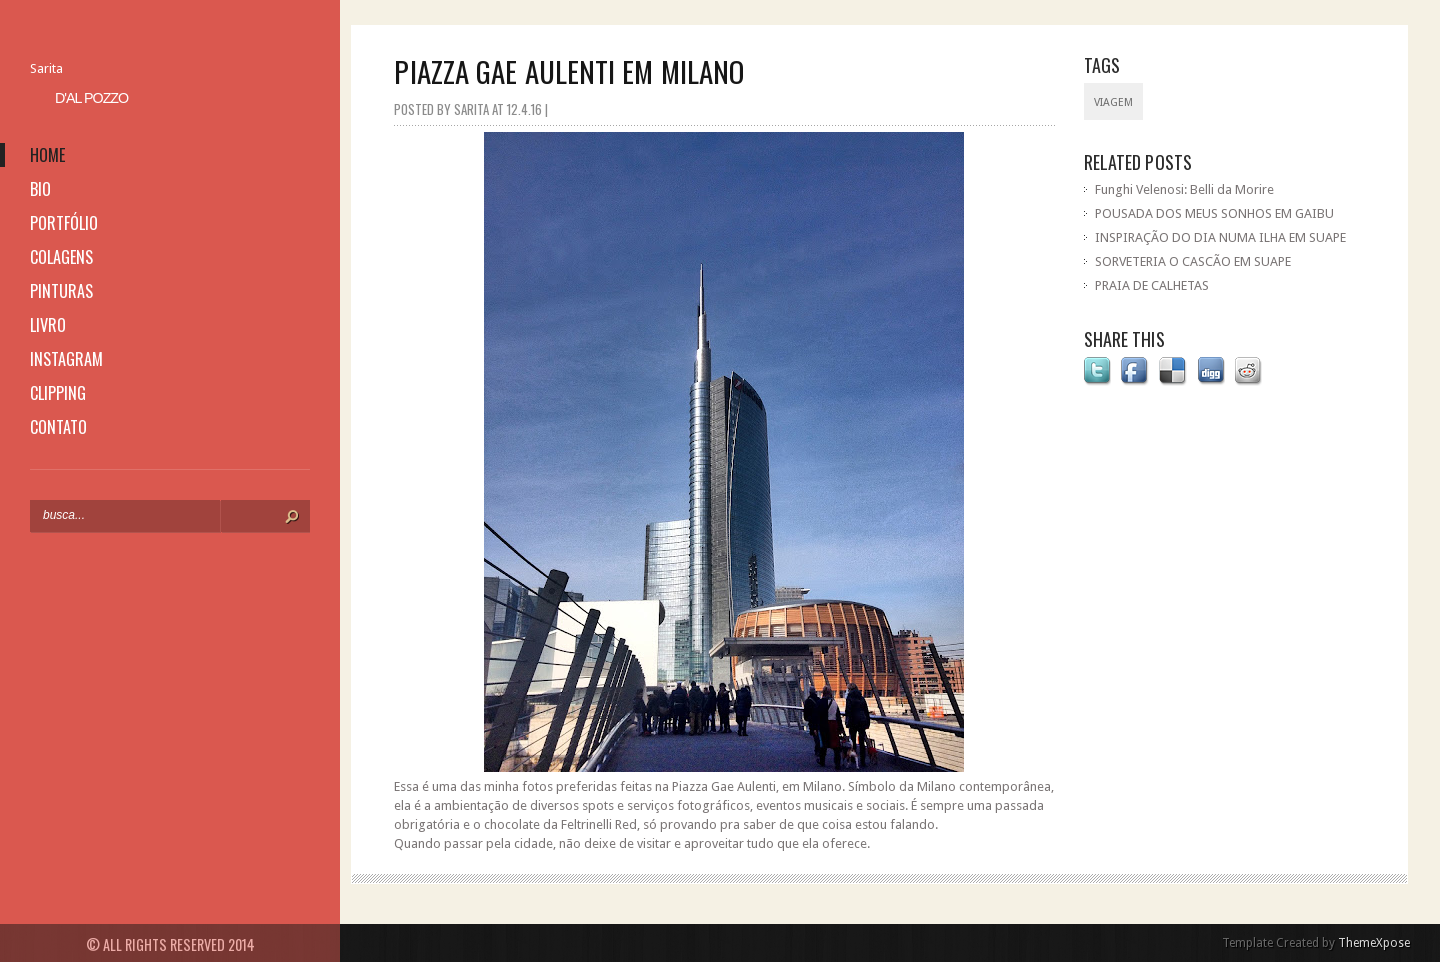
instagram (66, 359)
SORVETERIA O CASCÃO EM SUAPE (1193, 261)
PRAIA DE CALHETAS (1152, 285)
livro (48, 325)
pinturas (61, 291)
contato (58, 427)
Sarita (46, 68)
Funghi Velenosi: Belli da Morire (1184, 189)
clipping (58, 393)
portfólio (64, 223)
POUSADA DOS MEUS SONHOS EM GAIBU (1214, 213)
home (47, 155)
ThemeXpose (1374, 943)
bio (40, 189)
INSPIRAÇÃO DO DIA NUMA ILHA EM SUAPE (1220, 237)
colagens (61, 257)
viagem (1113, 102)
